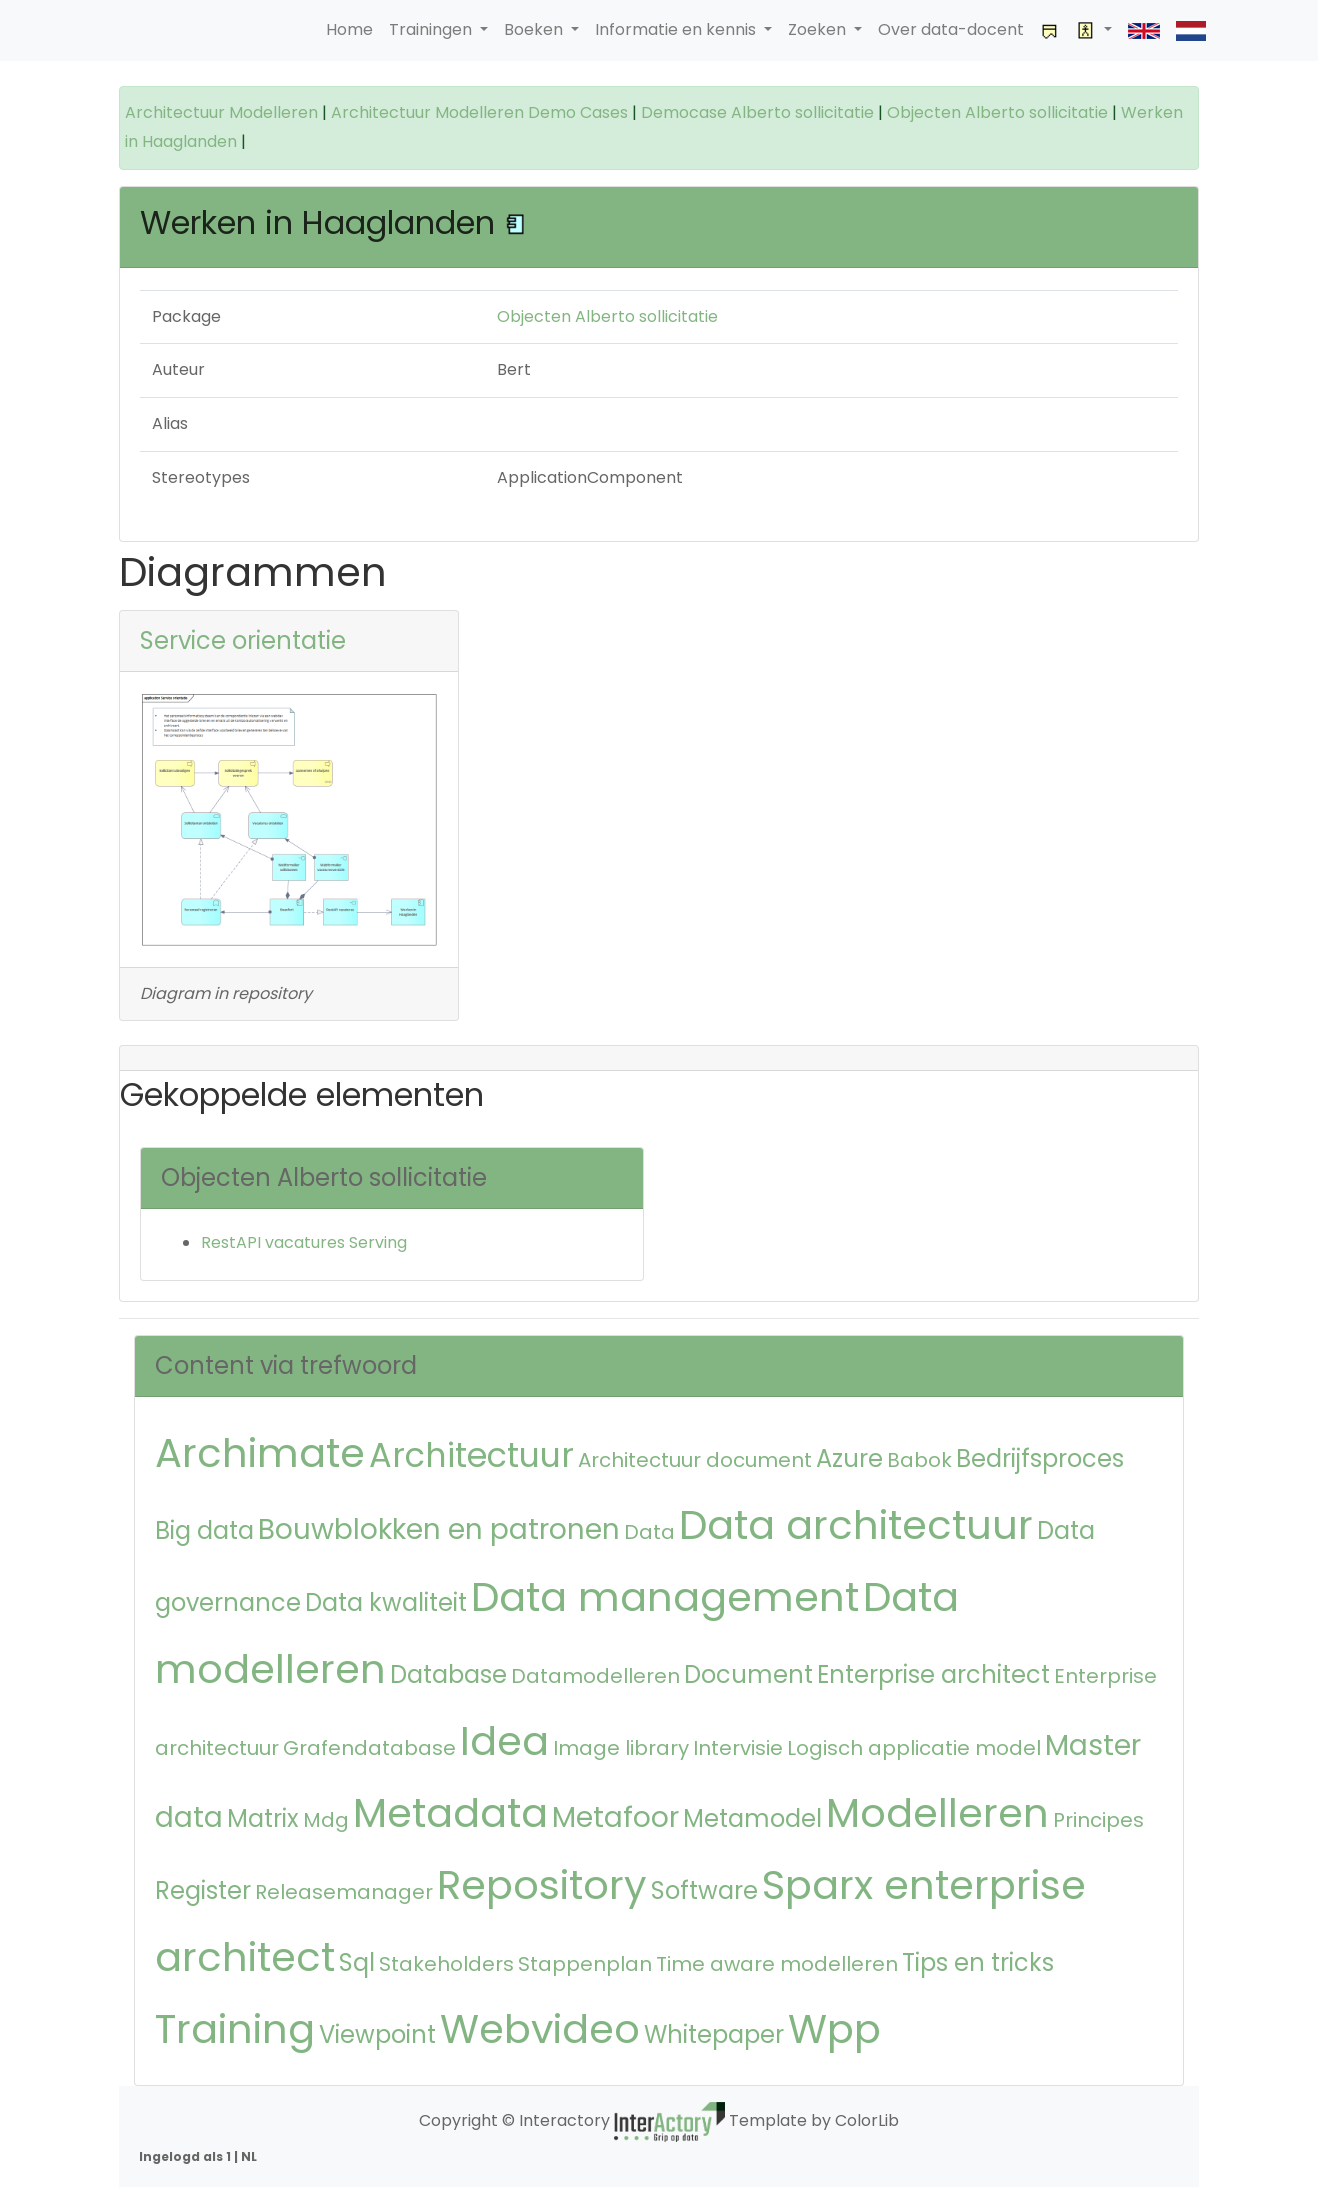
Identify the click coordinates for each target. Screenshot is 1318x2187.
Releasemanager (344, 1892)
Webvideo (540, 2029)
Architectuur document (695, 1460)
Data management (665, 1597)
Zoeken (819, 29)
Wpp (834, 2029)
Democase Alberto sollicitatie (757, 112)
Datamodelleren (595, 1676)
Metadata (450, 1813)
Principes (1098, 1820)
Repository (542, 1885)
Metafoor (615, 1817)
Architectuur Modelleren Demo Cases (479, 112)
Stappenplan (585, 1964)
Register (203, 1890)
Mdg (326, 1820)
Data (649, 1532)
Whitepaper (714, 2034)
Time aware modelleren (777, 1964)
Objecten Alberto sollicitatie (997, 112)
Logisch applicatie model (914, 1748)
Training (235, 2029)
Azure (849, 1458)
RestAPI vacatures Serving (304, 1242)
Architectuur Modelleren (221, 112)
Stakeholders (446, 1964)
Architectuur (471, 1455)
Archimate (260, 1453)
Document (748, 1674)
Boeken (535, 29)
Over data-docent (951, 29)
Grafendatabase (369, 1748)
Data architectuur (856, 1525)
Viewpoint (377, 2034)
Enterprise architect (933, 1674)
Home (349, 29)
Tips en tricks (978, 1962)
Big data (204, 1530)
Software (704, 1890)
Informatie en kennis (677, 29)
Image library (621, 1748)
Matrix (263, 1818)
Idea (504, 1741)
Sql (357, 1962)
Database (448, 1674)
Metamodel (752, 1818)
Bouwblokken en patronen (439, 1529)
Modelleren (937, 1813)
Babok (919, 1460)
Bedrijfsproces (1040, 1458)
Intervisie (738, 1748)
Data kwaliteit (386, 1602)
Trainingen (432, 29)
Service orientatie (243, 640)
